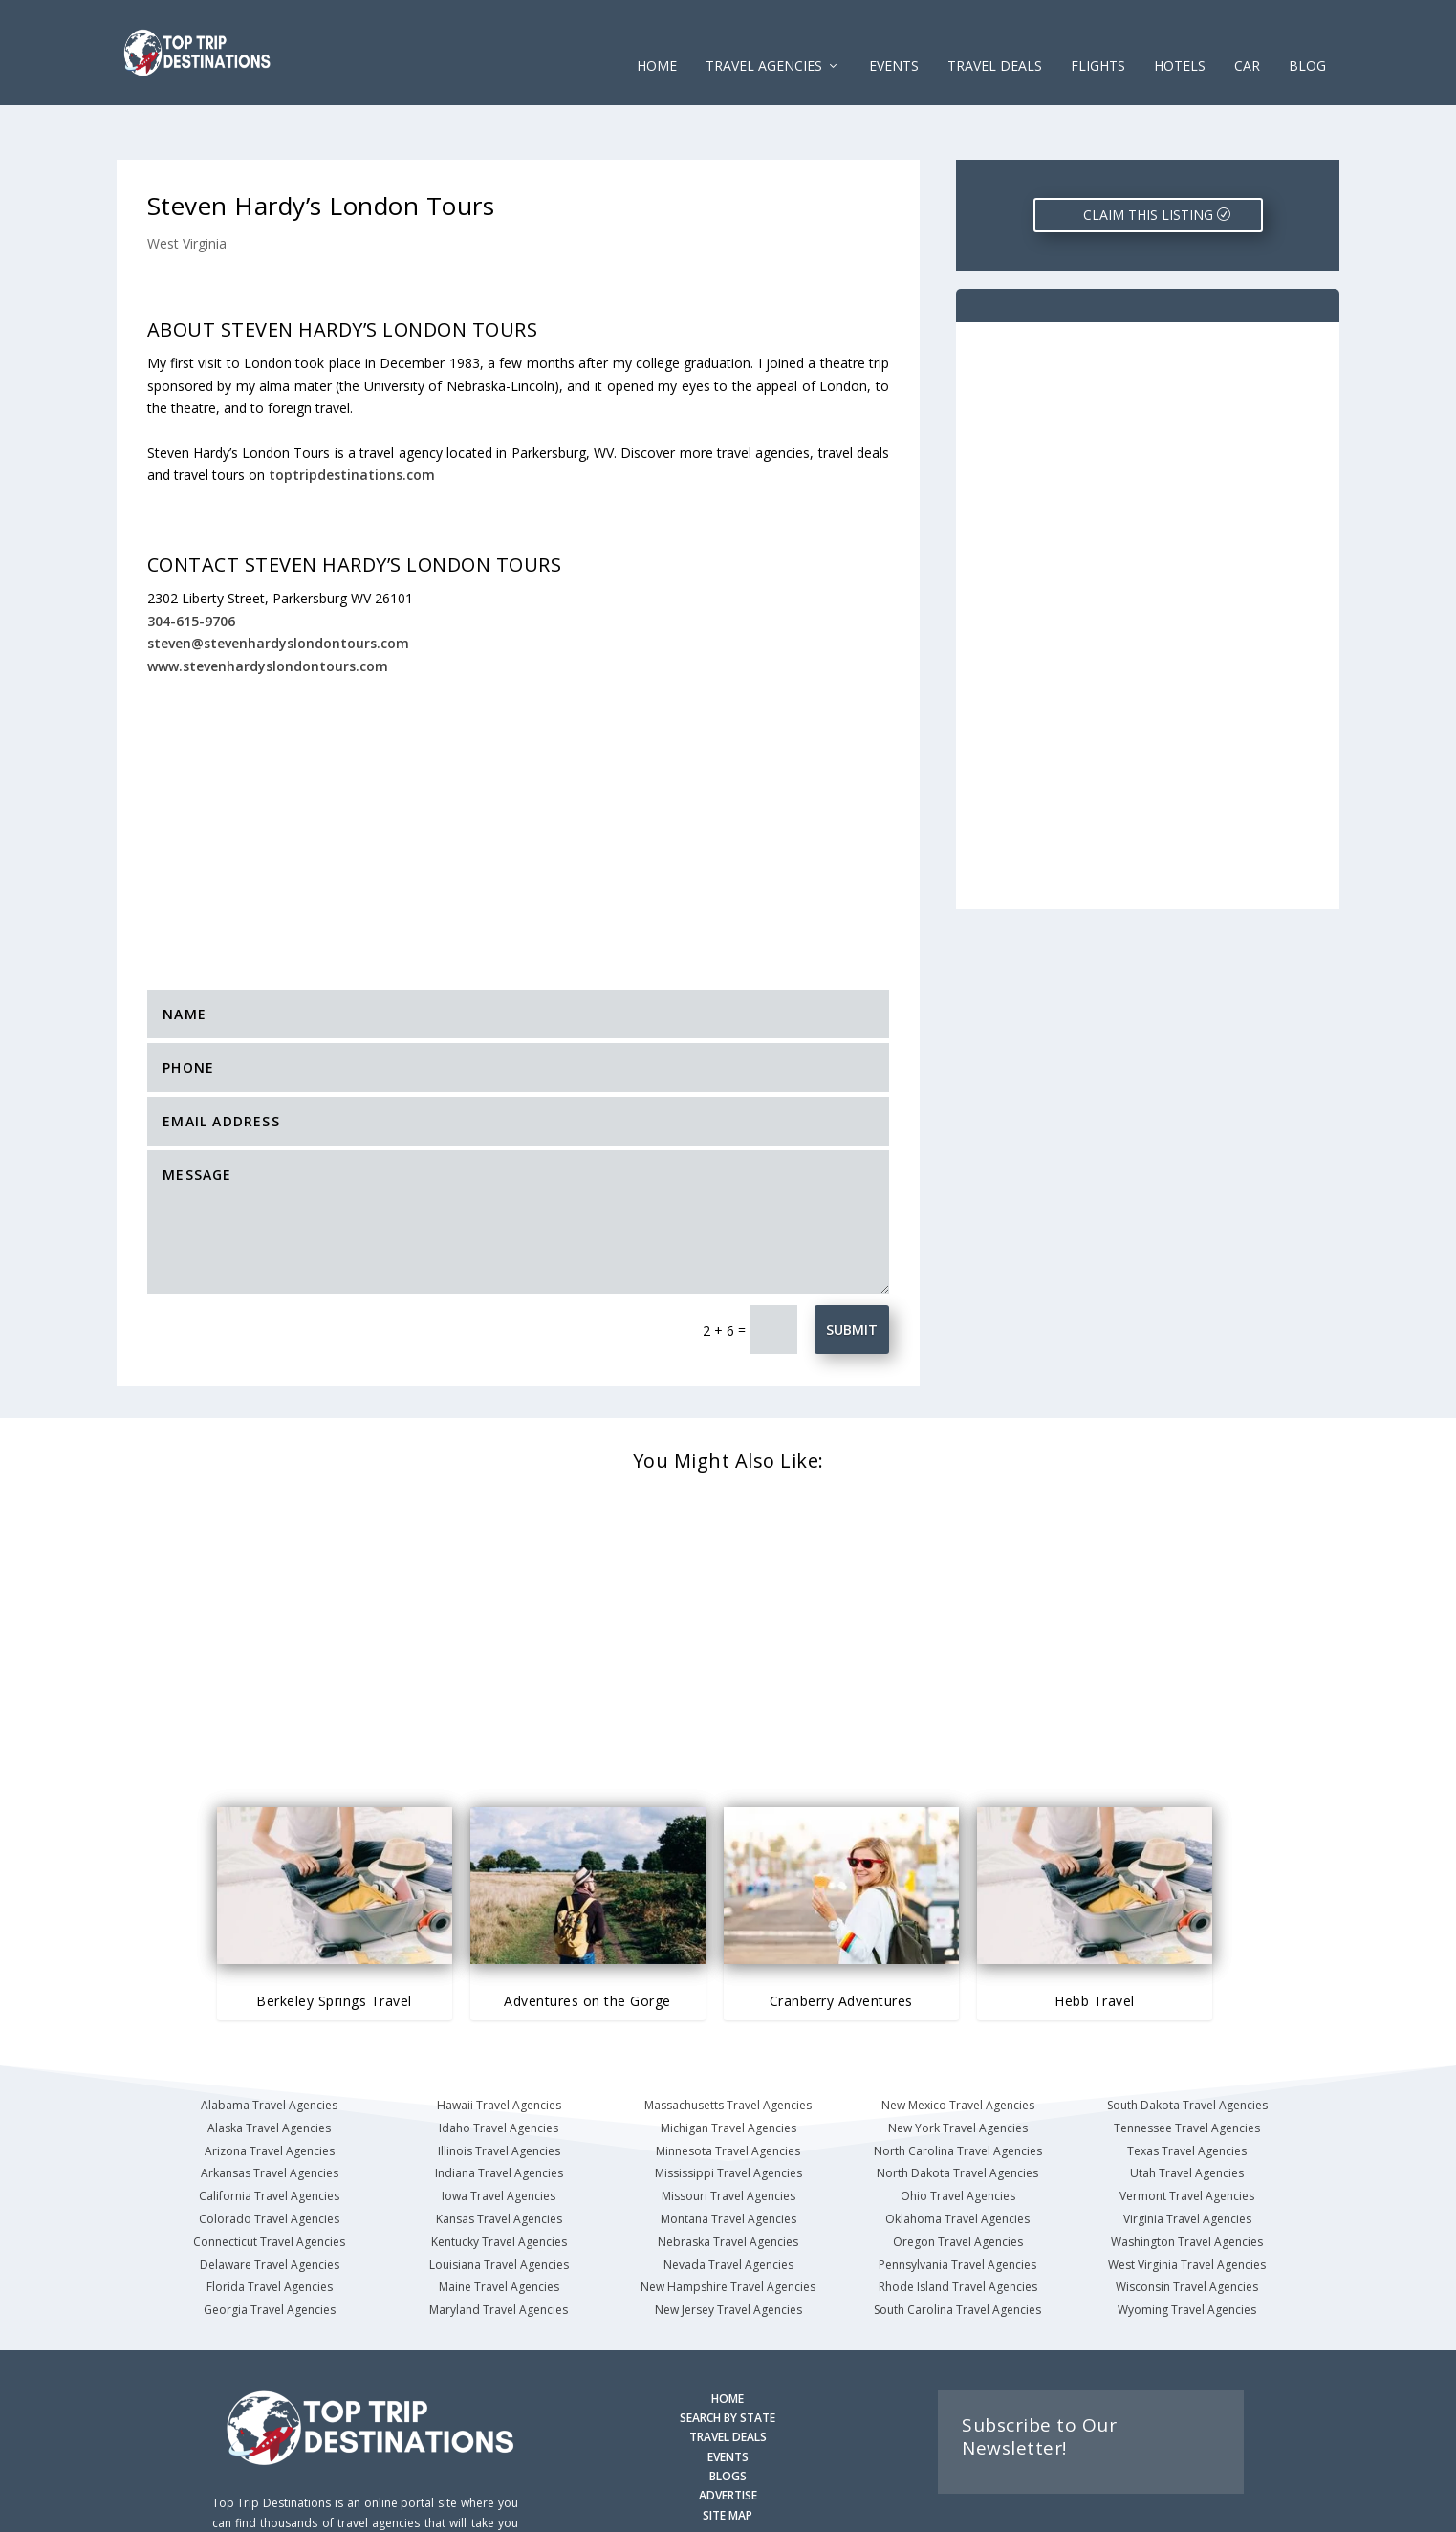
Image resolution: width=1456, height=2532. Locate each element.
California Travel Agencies (269, 2136)
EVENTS (894, 38)
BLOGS (728, 2417)
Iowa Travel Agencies (498, 2136)
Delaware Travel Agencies (269, 2205)
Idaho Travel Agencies (498, 2069)
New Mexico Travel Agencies (957, 2046)
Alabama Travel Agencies (269, 2046)
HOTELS (1180, 38)
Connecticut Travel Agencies (269, 2182)
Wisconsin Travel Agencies (1187, 2227)
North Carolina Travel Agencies (958, 2092)
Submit (852, 1270)
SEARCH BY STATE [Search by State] (727, 2358)
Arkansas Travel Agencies (269, 2114)
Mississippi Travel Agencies (728, 2114)
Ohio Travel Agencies (958, 2136)
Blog (1307, 38)
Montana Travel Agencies (728, 2159)
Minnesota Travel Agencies (728, 2092)
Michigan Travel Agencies (728, 2069)
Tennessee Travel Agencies (1187, 2069)
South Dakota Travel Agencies (1187, 2046)
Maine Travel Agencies (499, 2227)
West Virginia (187, 184)
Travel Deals (994, 38)
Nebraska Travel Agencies (728, 2182)
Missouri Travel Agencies (728, 2136)
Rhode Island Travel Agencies (958, 2227)
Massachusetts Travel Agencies (728, 2046)
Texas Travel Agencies (1187, 2092)
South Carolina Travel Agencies (957, 2250)
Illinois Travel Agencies (499, 2092)
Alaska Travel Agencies (269, 2069)
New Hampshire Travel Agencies (728, 2227)
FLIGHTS (1098, 38)
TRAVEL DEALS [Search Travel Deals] (728, 2377)
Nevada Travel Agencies (728, 2205)
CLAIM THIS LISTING (1148, 155)
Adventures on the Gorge (587, 1941)
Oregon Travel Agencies (958, 2182)
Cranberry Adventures (841, 1941)
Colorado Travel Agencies (269, 2159)
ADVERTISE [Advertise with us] (728, 2436)
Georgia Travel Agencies (270, 2250)
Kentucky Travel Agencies (499, 2182)
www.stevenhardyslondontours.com (267, 607)
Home (657, 38)
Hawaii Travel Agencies (499, 2046)
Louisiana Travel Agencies (499, 2205)
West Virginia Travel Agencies (1187, 2205)
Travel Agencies (764, 38)
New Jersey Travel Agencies (728, 2250)
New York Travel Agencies (958, 2069)
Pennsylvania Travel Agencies (957, 2205)
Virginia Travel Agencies (1187, 2159)
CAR (1247, 38)
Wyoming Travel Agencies (1187, 2250)
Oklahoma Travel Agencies (957, 2159)
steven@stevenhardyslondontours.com (278, 584)
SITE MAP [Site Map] (727, 2456)
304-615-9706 (191, 562)
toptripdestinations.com (352, 415)
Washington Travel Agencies (1187, 2182)
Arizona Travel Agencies (270, 2092)
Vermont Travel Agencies (1186, 2136)
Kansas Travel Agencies (499, 2159)
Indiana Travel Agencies (499, 2114)
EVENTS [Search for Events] (728, 2398)
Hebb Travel (1094, 1941)
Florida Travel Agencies (269, 2227)
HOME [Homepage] (727, 2339)
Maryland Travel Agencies (498, 2250)
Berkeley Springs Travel (334, 1941)
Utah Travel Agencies (1187, 2114)
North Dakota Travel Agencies (957, 2114)
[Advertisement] (518, 760)
